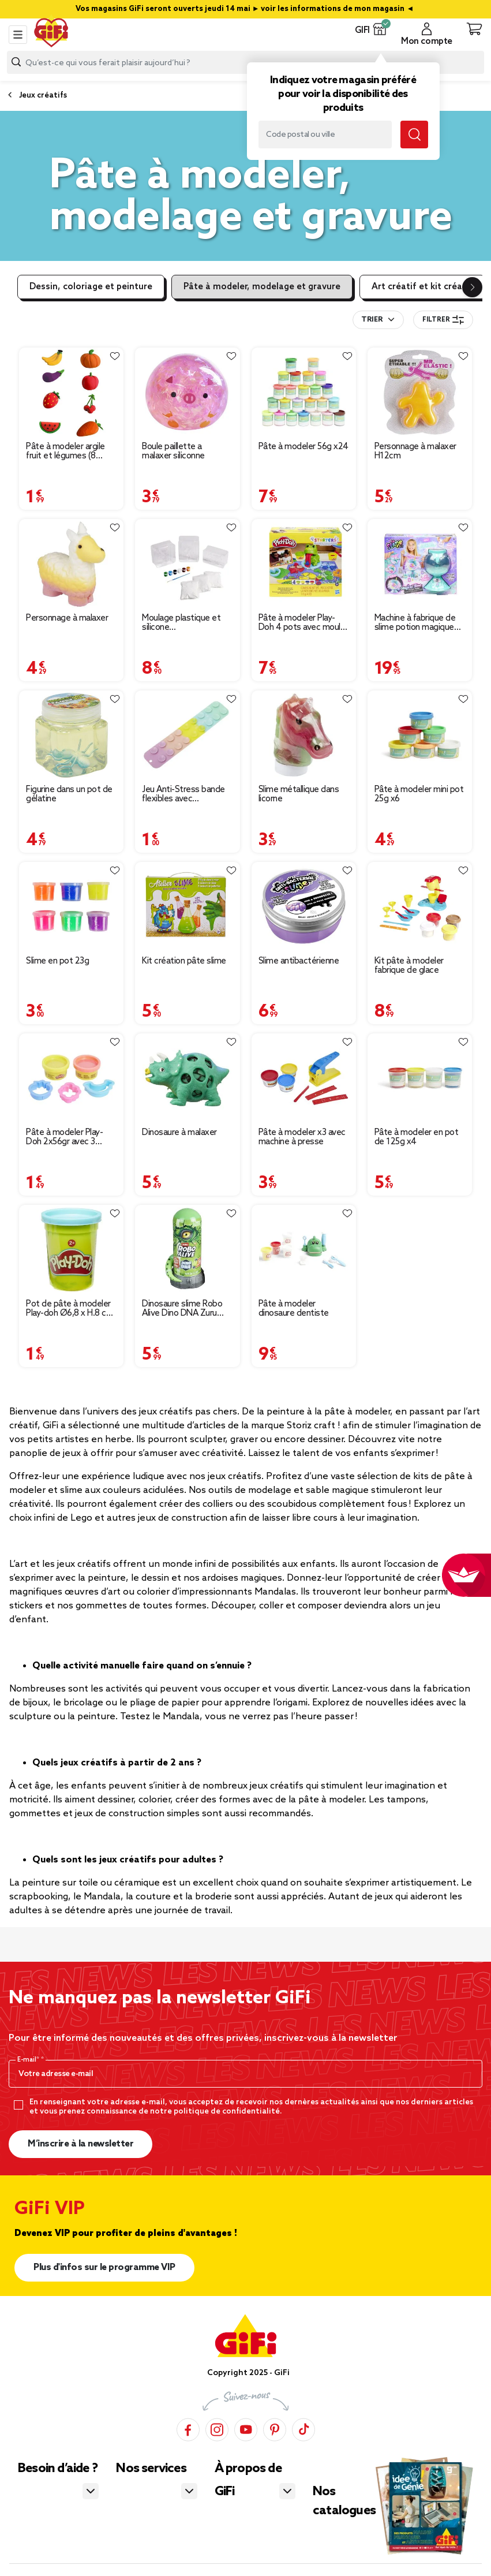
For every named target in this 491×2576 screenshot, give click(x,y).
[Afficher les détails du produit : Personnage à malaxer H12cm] (420, 392)
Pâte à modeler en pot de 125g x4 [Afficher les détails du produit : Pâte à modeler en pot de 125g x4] (416, 1137)
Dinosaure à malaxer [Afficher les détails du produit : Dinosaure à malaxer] (179, 1132)
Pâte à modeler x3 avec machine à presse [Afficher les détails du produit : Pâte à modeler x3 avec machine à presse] (302, 1137)
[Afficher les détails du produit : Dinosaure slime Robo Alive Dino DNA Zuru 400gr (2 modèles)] (187, 1249)
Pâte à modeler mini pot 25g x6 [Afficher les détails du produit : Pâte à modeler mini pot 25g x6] (419, 794)
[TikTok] (303, 2429)
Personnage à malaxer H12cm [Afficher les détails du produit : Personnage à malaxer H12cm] (415, 451)
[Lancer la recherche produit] (16, 62)
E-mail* (29, 2060)
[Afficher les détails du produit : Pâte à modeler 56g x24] (304, 392)
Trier (372, 320)
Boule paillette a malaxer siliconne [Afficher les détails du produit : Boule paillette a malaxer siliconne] (173, 451)
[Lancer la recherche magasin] (414, 134)
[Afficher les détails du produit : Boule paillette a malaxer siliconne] (187, 392)
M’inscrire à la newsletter (80, 2143)
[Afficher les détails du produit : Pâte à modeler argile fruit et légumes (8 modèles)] (71, 392)
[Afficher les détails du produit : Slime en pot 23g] (71, 906)
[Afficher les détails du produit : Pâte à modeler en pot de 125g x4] (420, 1078)
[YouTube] (245, 2429)
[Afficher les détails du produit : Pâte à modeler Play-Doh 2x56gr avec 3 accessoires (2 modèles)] (71, 1078)
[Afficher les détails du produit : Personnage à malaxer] (71, 563)
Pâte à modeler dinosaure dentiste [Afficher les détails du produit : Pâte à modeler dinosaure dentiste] (293, 1309)
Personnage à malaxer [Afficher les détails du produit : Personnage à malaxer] (67, 618)
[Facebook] (188, 2429)
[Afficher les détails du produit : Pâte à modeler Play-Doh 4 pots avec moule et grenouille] (304, 563)
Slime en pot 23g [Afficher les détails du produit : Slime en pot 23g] (57, 961)
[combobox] (245, 62)
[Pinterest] (274, 2429)
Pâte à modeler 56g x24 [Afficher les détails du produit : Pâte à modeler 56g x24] (303, 446)
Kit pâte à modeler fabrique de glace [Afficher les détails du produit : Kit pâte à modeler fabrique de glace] (409, 966)
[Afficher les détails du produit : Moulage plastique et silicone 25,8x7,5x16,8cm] (187, 563)
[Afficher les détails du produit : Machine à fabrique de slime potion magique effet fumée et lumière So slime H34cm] (420, 563)
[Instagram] (216, 2429)
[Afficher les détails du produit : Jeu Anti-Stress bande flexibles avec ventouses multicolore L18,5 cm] (187, 735)
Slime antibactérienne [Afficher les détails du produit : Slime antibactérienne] (298, 961)
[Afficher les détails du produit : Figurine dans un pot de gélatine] (71, 735)
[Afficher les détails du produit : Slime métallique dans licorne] (304, 735)
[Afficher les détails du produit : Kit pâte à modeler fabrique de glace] (420, 906)
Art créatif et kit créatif (422, 287)
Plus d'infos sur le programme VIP (104, 2267)
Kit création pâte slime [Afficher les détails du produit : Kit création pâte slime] (184, 961)
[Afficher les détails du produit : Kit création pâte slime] (187, 906)
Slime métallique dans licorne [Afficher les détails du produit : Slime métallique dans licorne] (298, 794)
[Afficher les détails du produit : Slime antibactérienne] (304, 906)
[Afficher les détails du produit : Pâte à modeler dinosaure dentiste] (304, 1249)
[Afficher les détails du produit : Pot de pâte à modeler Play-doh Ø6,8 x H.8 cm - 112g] (71, 1249)
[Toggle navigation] (18, 34)
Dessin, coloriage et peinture (90, 287)
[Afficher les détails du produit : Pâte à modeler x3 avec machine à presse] (304, 1078)
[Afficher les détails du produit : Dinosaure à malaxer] (187, 1078)
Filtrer (443, 320)
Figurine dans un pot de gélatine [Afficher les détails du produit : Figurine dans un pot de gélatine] (69, 794)
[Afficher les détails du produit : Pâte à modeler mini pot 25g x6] (420, 735)
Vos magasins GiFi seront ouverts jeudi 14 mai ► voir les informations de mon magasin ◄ (246, 9)
